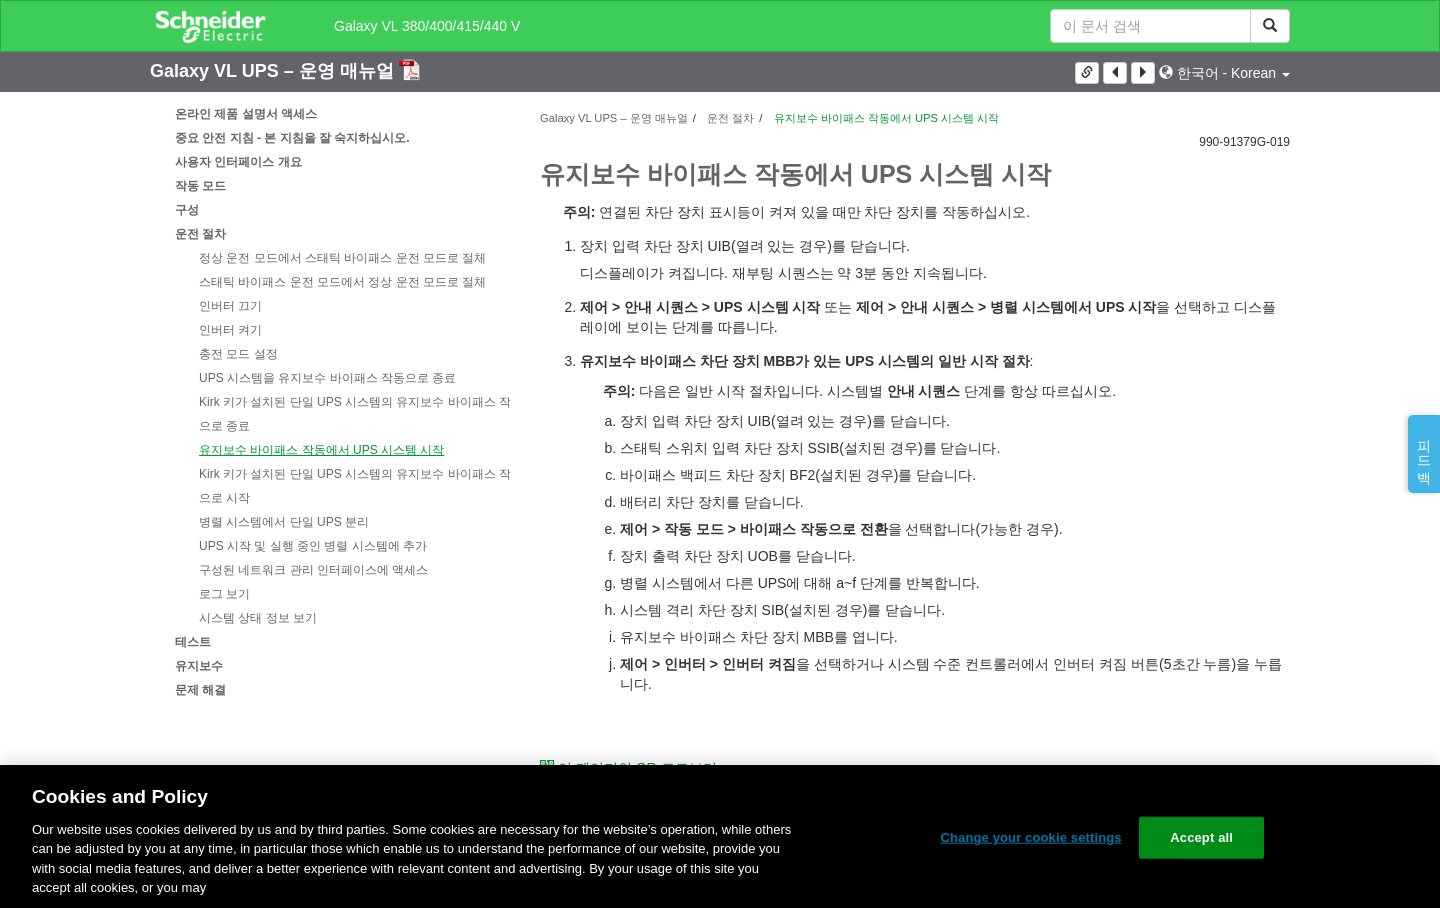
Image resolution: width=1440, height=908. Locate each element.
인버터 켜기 (230, 330)
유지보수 (199, 666)
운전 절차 (200, 234)
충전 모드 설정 (238, 354)
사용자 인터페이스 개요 (238, 162)
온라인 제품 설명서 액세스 (246, 114)
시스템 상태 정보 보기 (258, 618)
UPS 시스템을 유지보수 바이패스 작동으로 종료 (327, 378)
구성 (187, 210)
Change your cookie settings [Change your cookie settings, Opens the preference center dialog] (1030, 837)
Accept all (1201, 837)
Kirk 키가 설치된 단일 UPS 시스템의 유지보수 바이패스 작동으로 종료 (361, 414)
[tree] (330, 402)
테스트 (193, 642)
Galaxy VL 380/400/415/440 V (427, 26)
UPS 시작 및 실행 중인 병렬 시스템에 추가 (313, 546)
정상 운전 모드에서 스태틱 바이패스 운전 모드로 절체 (342, 258)
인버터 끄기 (230, 306)
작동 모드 (200, 186)
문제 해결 (200, 690)
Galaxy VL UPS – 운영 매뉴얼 (274, 71)
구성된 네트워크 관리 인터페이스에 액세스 (313, 570)
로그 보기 (224, 594)
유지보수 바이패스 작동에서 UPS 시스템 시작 (321, 450)
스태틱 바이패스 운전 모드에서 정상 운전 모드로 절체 (342, 282)
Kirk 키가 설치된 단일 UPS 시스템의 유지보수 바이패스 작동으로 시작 (361, 486)
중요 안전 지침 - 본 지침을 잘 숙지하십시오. (292, 138)
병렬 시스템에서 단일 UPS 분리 (284, 522)
